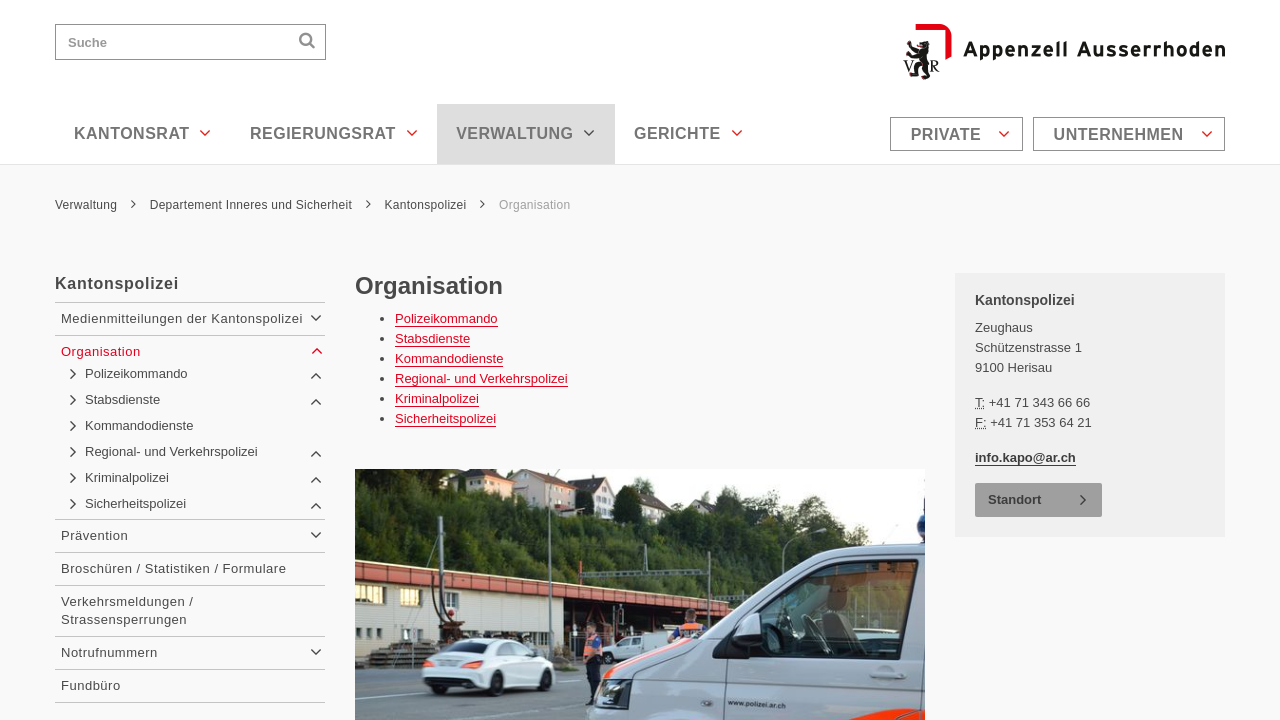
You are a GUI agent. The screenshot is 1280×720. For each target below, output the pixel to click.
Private (961, 134)
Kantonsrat (143, 133)
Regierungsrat (334, 133)
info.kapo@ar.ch (1025, 457)
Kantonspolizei (435, 205)
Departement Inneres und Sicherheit (260, 205)
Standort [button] (1014, 499)
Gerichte (688, 133)
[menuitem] (959, 134)
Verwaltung (526, 133)
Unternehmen (1133, 134)
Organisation (534, 205)
